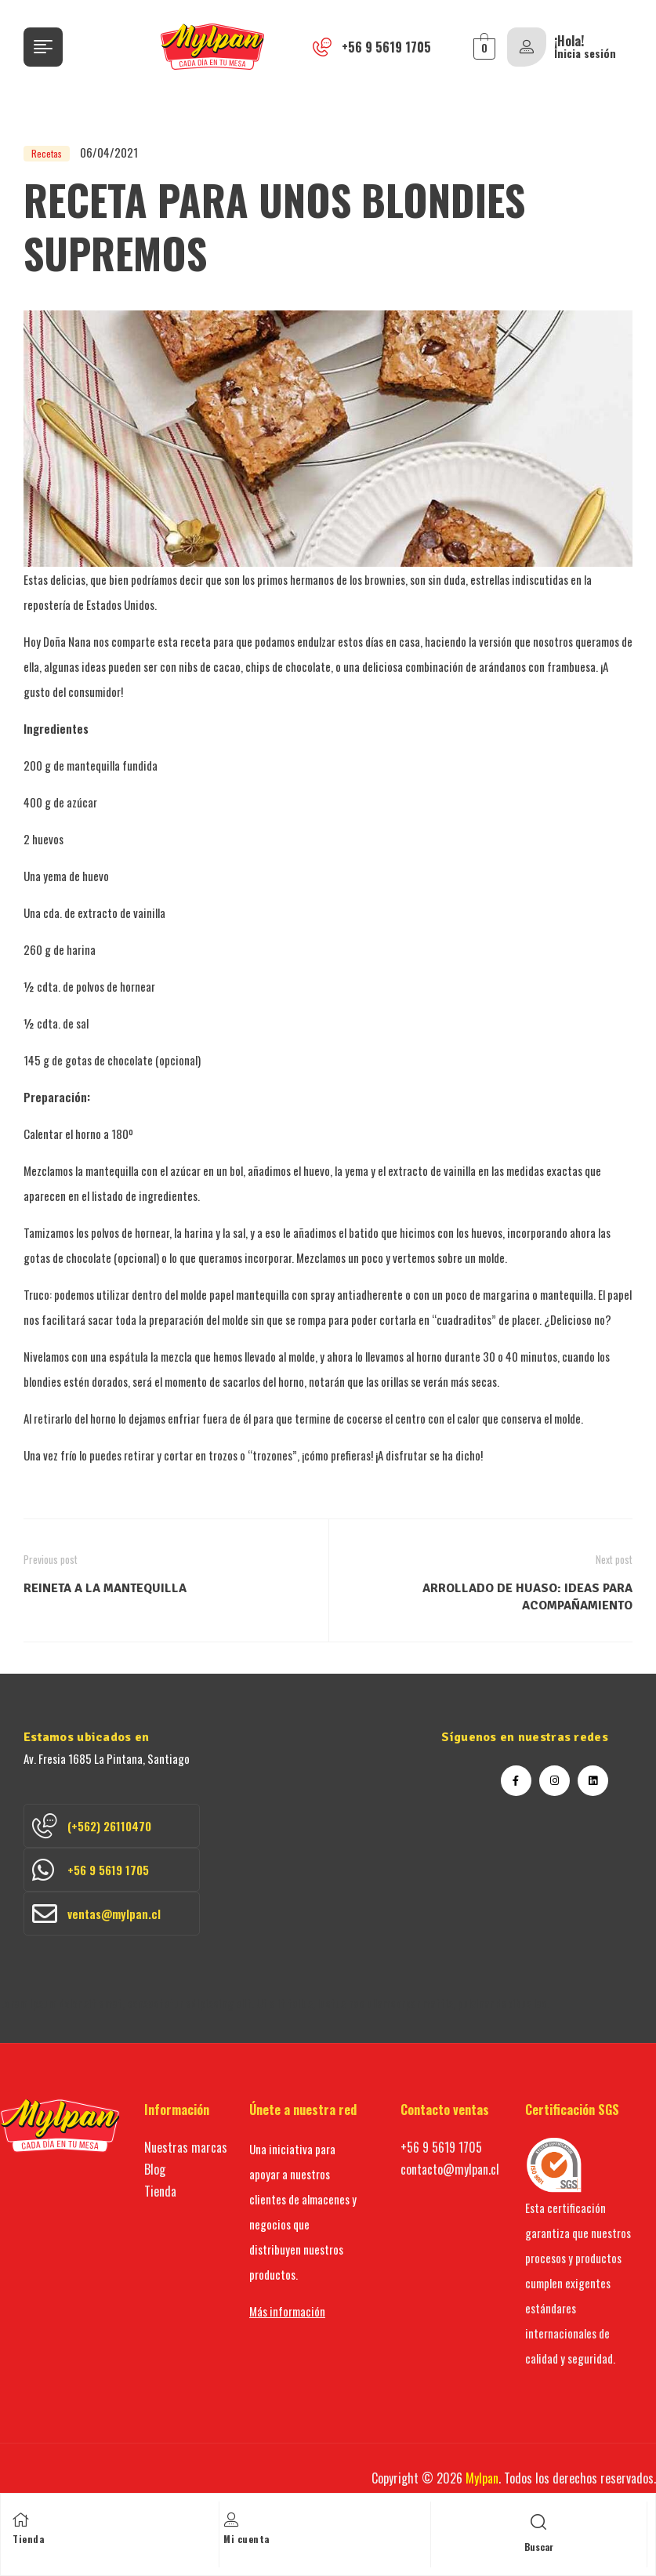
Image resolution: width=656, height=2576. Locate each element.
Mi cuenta (246, 2538)
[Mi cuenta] (231, 2519)
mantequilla (93, 765)
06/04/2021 (109, 152)
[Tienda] (20, 2519)
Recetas (46, 153)
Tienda (28, 2538)
